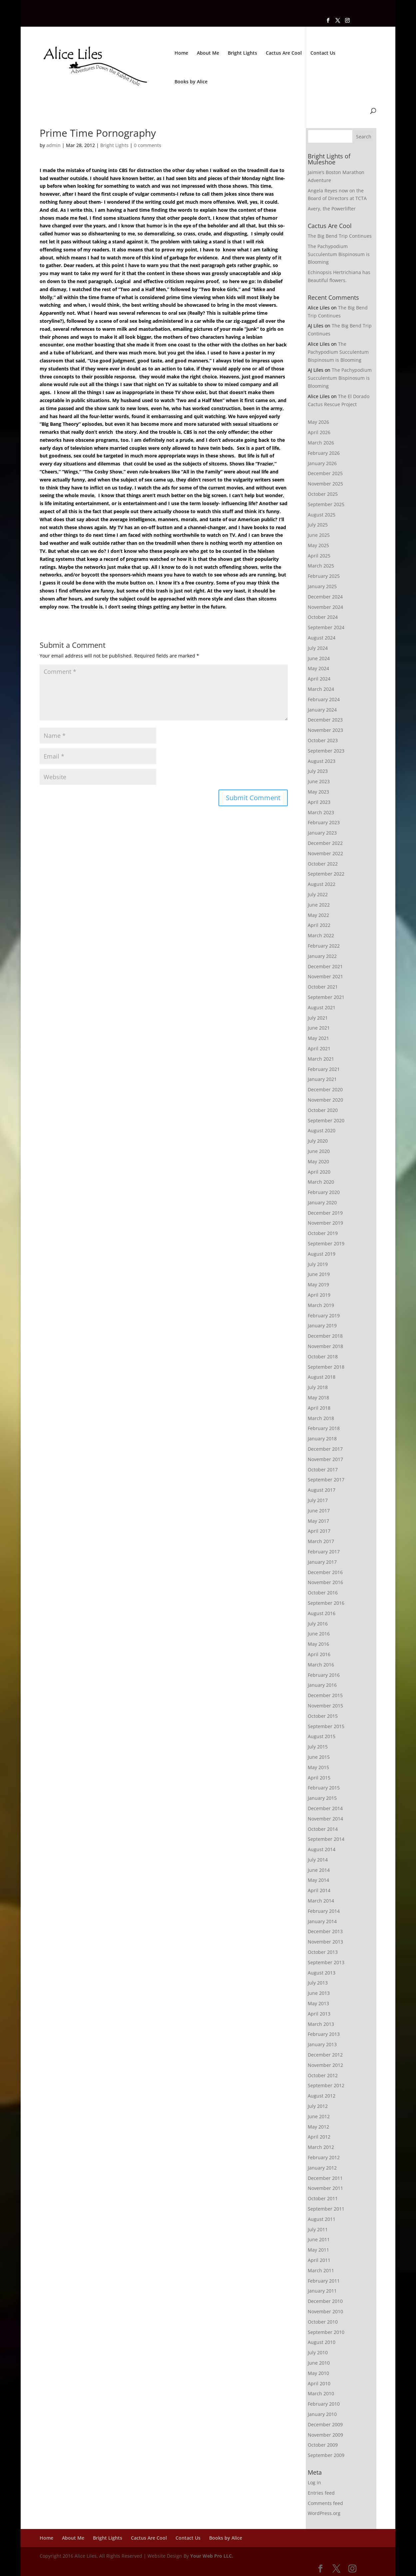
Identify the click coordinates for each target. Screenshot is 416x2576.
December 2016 (325, 1572)
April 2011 (319, 2260)
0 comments (147, 145)
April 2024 (319, 679)
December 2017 (325, 1449)
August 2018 (321, 1377)
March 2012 (321, 2147)
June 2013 (319, 1993)
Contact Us (322, 53)
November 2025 (325, 483)
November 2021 (325, 976)
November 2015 (325, 1705)
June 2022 (319, 905)
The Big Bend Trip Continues (340, 236)
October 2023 (323, 740)
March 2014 (321, 1900)
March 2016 (321, 1664)
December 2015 (325, 1695)
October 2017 (323, 1469)
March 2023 (321, 812)
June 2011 (319, 2239)
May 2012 (318, 2127)
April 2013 (319, 2014)
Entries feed (321, 2493)
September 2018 (326, 1367)
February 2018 (324, 1428)
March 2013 (321, 2024)
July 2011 (318, 2229)
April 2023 (319, 802)
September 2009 (326, 2455)
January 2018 (322, 1438)
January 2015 (322, 1798)
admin (53, 145)
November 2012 (325, 2065)
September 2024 (326, 627)
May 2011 (318, 2250)
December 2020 (325, 1089)
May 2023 (318, 792)
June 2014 (319, 1870)
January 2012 (322, 2168)
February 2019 (324, 1315)
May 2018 (318, 1397)
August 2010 (321, 2342)
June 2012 (319, 2116)
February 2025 (324, 576)
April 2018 (319, 1408)
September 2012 (326, 2085)
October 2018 (323, 1356)
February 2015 (324, 1787)
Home (181, 53)
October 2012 (323, 2075)
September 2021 (326, 997)
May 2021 (318, 1038)
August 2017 (321, 1490)
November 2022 (325, 853)
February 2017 (324, 1551)
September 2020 (326, 1120)
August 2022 (321, 884)
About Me (208, 53)
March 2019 (321, 1305)
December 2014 (325, 1808)
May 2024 (318, 668)
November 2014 (325, 1818)
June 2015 (319, 1757)
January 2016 (322, 1685)
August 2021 (321, 1007)
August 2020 (321, 1130)
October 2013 (323, 1952)
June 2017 (319, 1510)
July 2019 (318, 1264)
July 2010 (318, 2352)
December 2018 (325, 1336)
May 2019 (318, 1284)
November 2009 (325, 2435)
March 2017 (321, 1541)
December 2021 (325, 966)
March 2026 (321, 442)
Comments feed (325, 2503)
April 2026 (319, 432)
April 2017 (319, 1531)
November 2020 (325, 1100)
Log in (314, 2482)
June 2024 (319, 658)
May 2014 (318, 1880)
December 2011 (325, 2178)
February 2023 (324, 822)
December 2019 (325, 1213)
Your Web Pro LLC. (211, 2556)
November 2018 (325, 1346)
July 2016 (318, 1623)
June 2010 (319, 2363)
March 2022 (321, 935)
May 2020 (318, 1161)
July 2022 (318, 894)
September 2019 (326, 1243)
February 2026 (324, 453)
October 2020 (323, 1110)
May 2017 (318, 1521)
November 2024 (325, 607)
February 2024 (324, 699)
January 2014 (322, 1921)
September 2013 (326, 1962)
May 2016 (318, 1644)
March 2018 (321, 1418)
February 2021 (324, 1069)
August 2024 (321, 637)
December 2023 (325, 720)
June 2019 (319, 1274)
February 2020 (324, 1192)
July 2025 (318, 524)
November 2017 (325, 1459)
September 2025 (326, 504)
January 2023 (322, 833)
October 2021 (323, 987)
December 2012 (325, 2055)
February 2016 (324, 1675)
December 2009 (325, 2424)
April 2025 (319, 555)
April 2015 (319, 1777)
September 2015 (326, 1726)
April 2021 (319, 1048)
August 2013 (321, 1973)
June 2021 (319, 1028)
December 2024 (325, 596)
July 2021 (318, 1018)
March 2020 (321, 1182)
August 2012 (321, 2096)
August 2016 (321, 1613)
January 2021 (322, 1079)
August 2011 (321, 2219)
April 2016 (319, 1654)
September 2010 (326, 2332)
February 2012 (324, 2157)
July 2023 (318, 771)
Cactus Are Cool (284, 53)
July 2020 (318, 1141)
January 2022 (322, 956)
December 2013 (325, 1931)
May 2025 (318, 545)
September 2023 (326, 751)
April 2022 (319, 925)
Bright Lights (242, 53)
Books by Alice (191, 82)
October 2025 (323, 494)
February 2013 (324, 2034)
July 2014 (318, 1859)
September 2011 (326, 2209)
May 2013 (318, 2003)
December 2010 (325, 2301)
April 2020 (319, 1172)
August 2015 (321, 1736)
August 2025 (321, 514)
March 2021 (321, 1059)
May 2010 (318, 2373)
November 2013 (325, 1942)
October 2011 (323, 2198)
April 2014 (319, 1890)
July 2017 (318, 1500)
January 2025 (322, 586)
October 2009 (323, 2445)
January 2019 (322, 1325)
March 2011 (321, 2270)
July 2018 (318, 1387)
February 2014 (324, 1911)
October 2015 (323, 1716)
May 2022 (318, 915)
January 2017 (322, 1562)
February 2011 (324, 2281)
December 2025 (325, 473)
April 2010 (319, 2383)
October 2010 (323, 2322)
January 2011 (322, 2291)
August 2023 (321, 761)
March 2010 (321, 2393)
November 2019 (325, 1223)
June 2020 (319, 1151)
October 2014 (323, 1829)
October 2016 (323, 1592)
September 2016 (326, 1603)
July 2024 (318, 648)
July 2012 (318, 2106)
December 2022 (325, 843)
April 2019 (319, 1295)
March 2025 (321, 565)
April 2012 (319, 2137)
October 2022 (323, 864)
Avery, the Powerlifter (332, 208)
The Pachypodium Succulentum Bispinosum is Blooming (339, 254)
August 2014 (321, 1849)
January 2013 (322, 2044)
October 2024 (323, 617)
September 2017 (326, 1479)
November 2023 (325, 730)
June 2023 (319, 781)
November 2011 (325, 2188)
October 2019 (323, 1233)
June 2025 (319, 535)
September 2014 (326, 1839)
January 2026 (322, 463)
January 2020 (322, 1202)
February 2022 (324, 946)
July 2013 (318, 1983)
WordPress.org (324, 2513)
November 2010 (325, 2311)
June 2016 (319, 1633)
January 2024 (322, 710)
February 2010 (324, 2404)
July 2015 (318, 1746)
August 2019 (321, 1254)
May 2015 (318, 1767)
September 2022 (326, 874)
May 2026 (318, 422)
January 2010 (322, 2414)
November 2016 (325, 1582)
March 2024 (321, 689)
